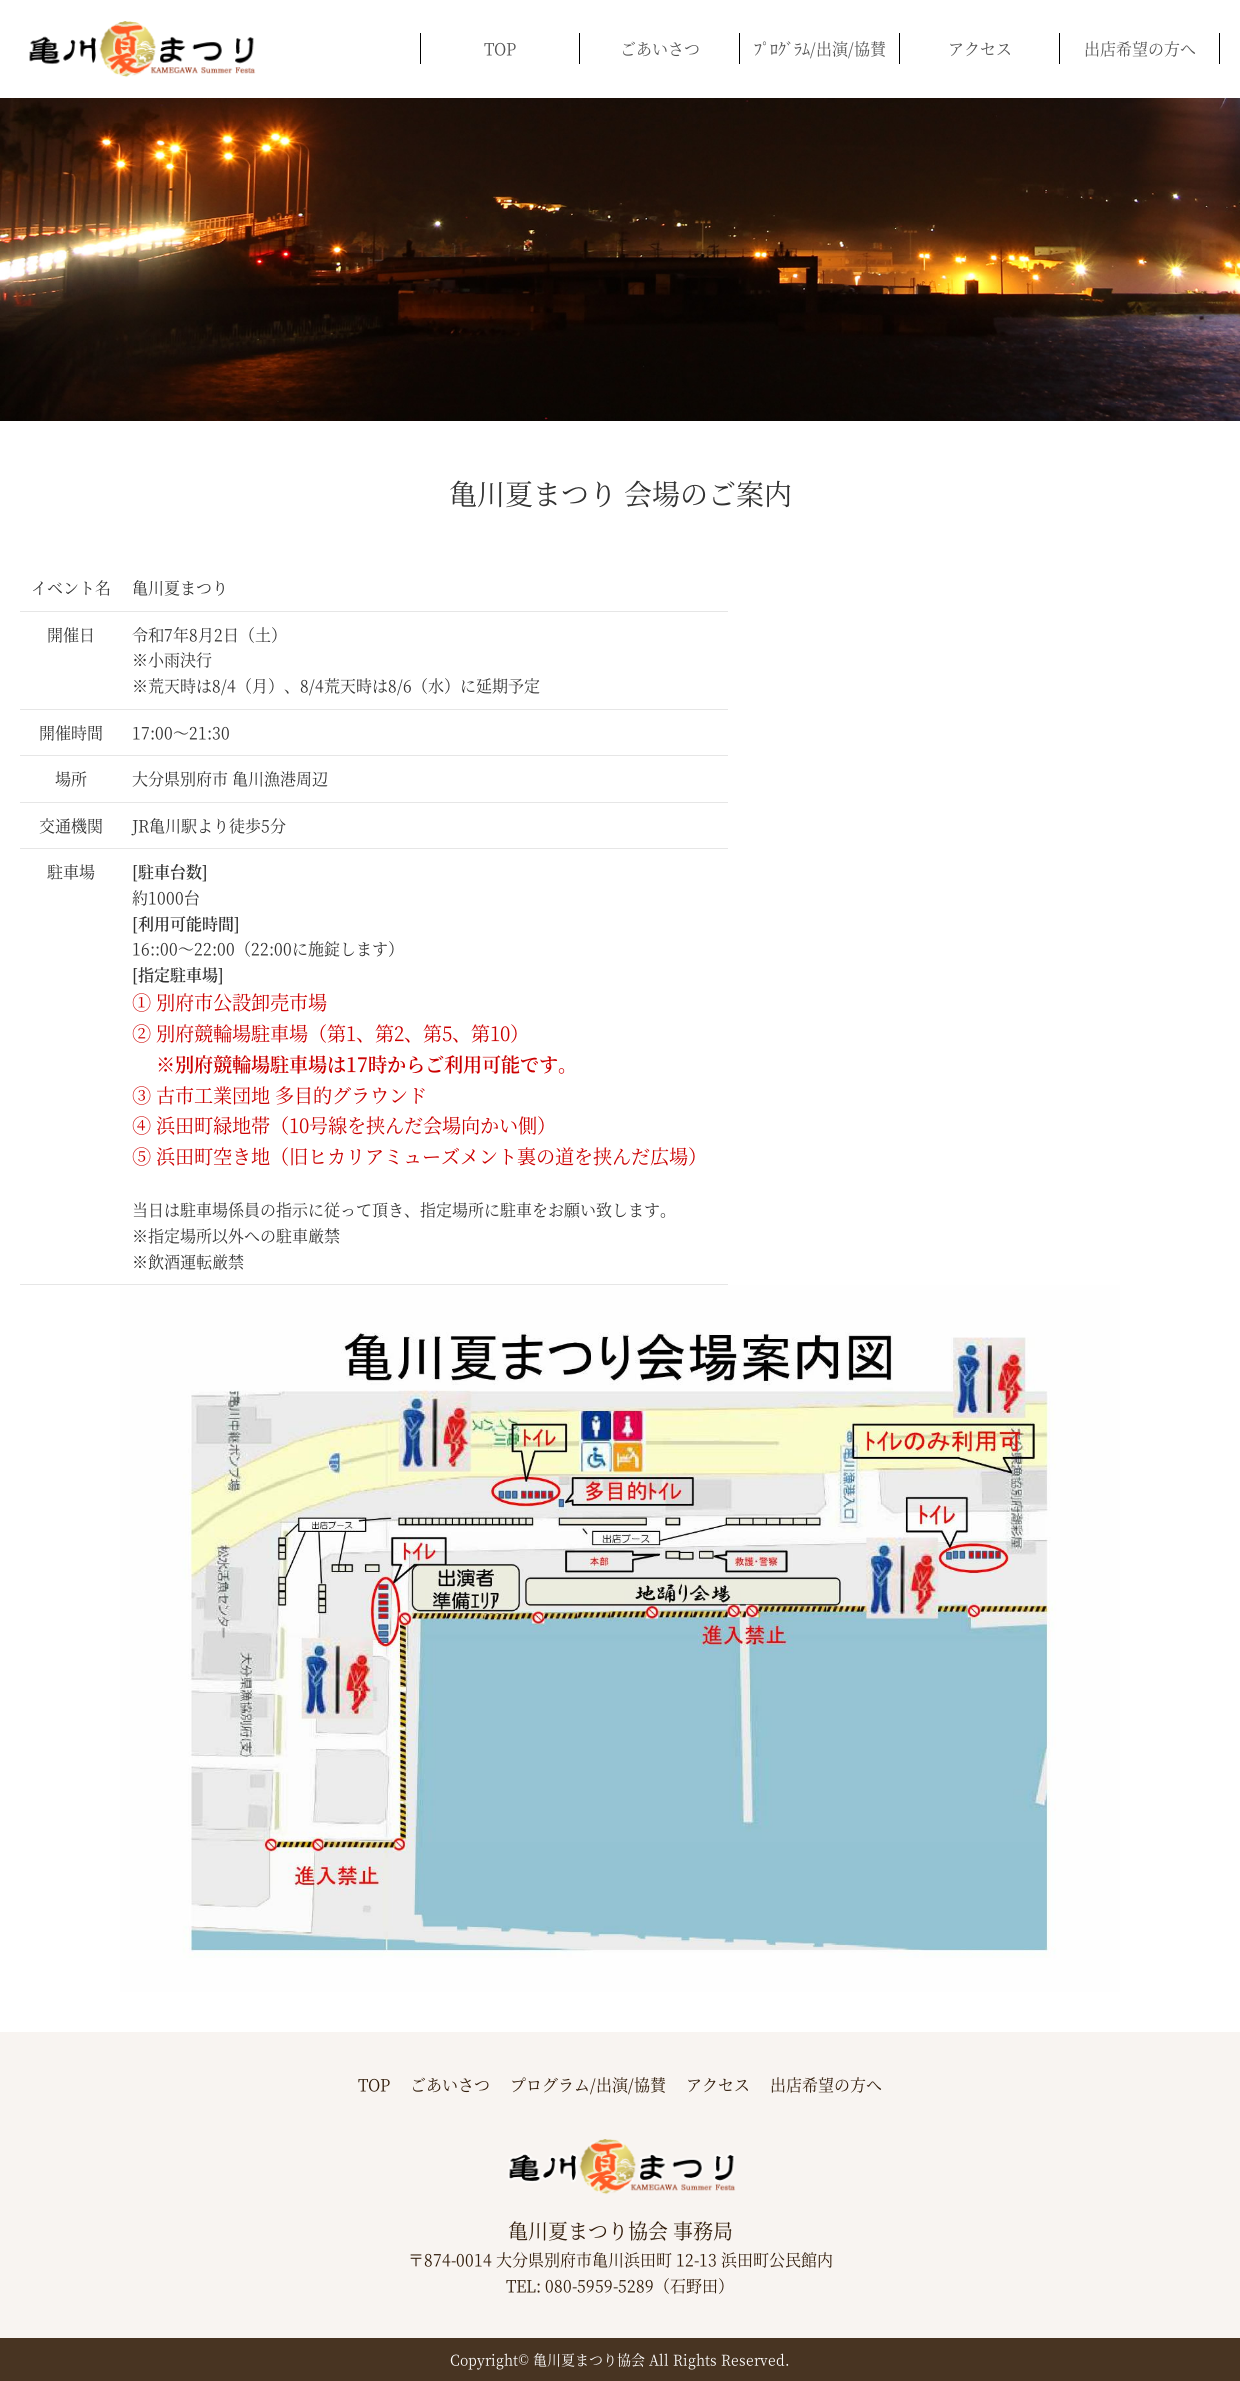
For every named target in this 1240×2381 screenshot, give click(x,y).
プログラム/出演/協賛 (588, 2084)
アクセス (980, 48)
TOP (500, 48)
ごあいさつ (660, 48)
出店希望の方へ (1140, 48)
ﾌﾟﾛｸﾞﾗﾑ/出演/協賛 (820, 48)
